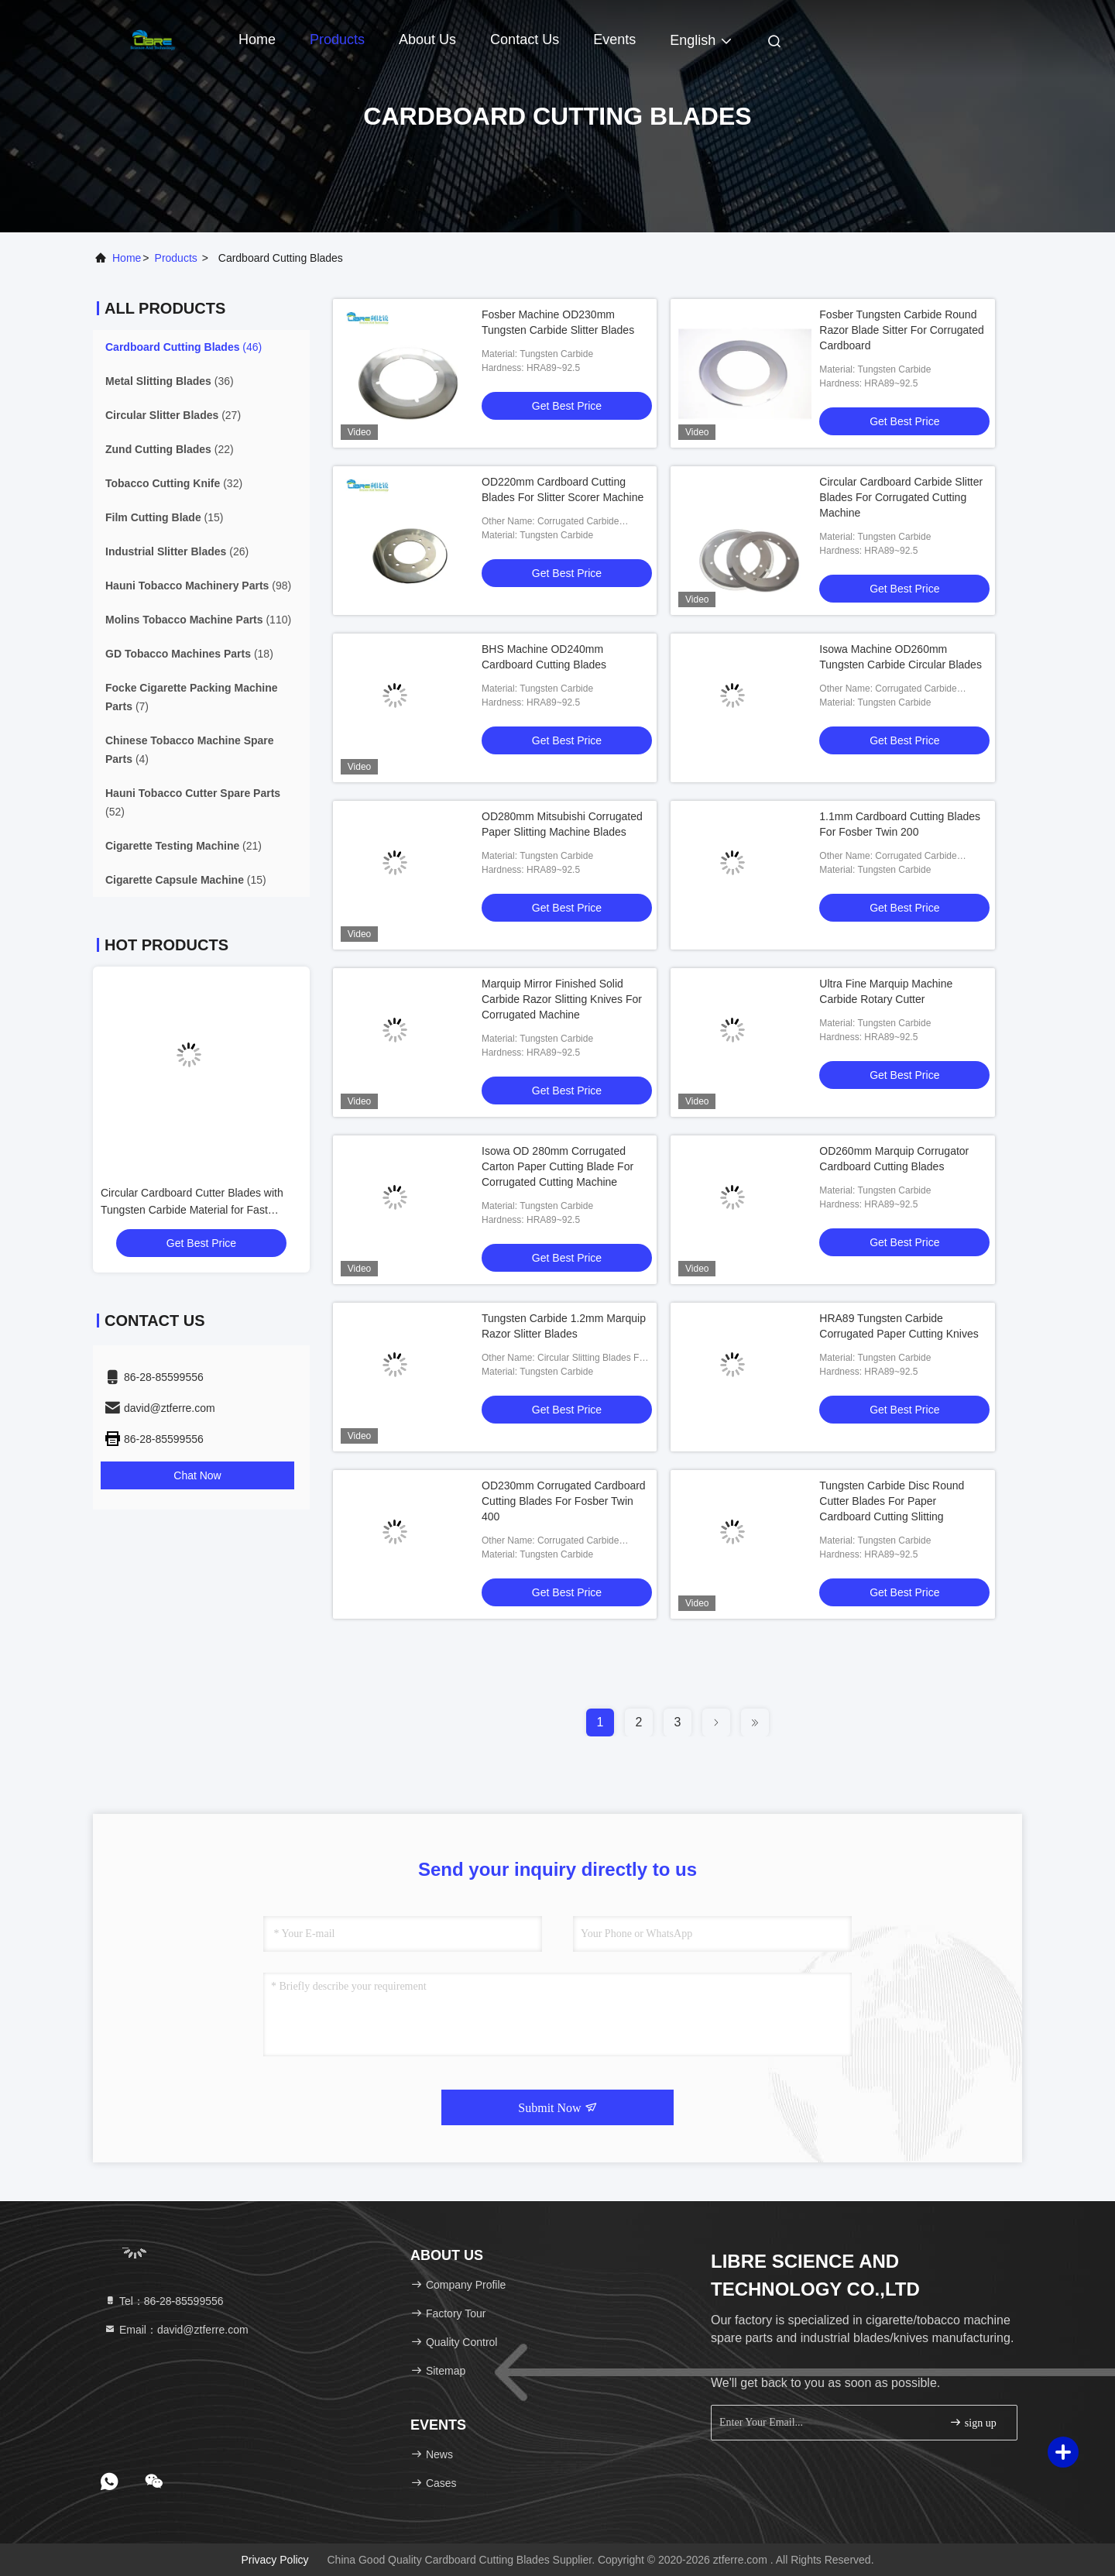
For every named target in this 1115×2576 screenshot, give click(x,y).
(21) (183, 846)
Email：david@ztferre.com (176, 2330)
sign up (972, 2422)
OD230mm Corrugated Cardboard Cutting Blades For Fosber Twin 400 (564, 1501)
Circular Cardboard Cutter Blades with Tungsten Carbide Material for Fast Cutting (192, 1210)
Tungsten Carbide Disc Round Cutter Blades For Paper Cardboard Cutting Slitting (891, 1501)
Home (257, 39)
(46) (183, 347)
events (614, 39)
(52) (192, 802)
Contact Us (524, 39)
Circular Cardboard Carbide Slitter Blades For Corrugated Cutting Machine (901, 497)
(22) (169, 449)
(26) (177, 551)
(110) (198, 619)
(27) (173, 415)
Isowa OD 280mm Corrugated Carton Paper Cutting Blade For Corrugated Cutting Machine (557, 1166)
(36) (169, 381)
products (176, 258)
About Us (427, 39)
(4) (189, 749)
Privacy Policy (274, 2560)
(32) (173, 483)
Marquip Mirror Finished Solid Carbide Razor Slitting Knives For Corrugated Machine (562, 999)
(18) (189, 653)
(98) (198, 585)
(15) (164, 517)
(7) (191, 697)
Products (337, 39)
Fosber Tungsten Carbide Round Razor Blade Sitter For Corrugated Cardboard (901, 330)
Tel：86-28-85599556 (164, 2301)
